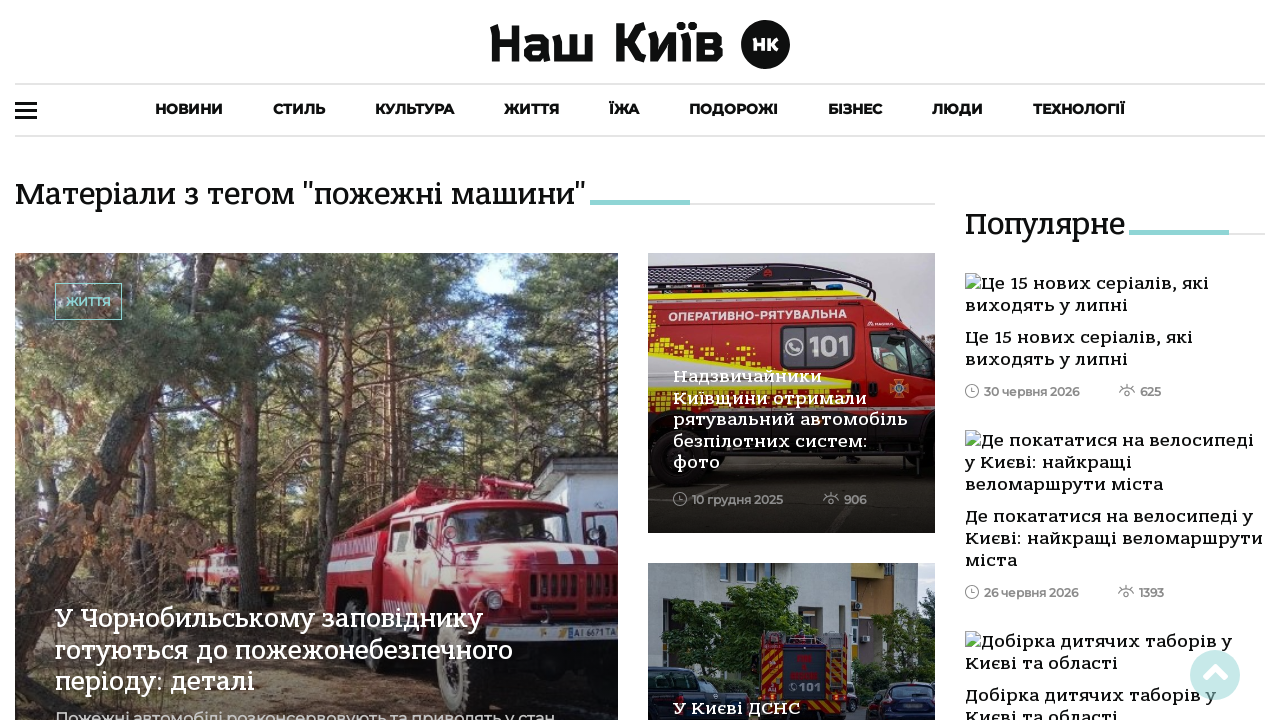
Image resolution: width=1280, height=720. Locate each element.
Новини (189, 109)
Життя (531, 109)
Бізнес (855, 109)
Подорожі (733, 109)
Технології (1079, 109)
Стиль (299, 109)
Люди (957, 109)
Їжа (624, 109)
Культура (414, 109)
